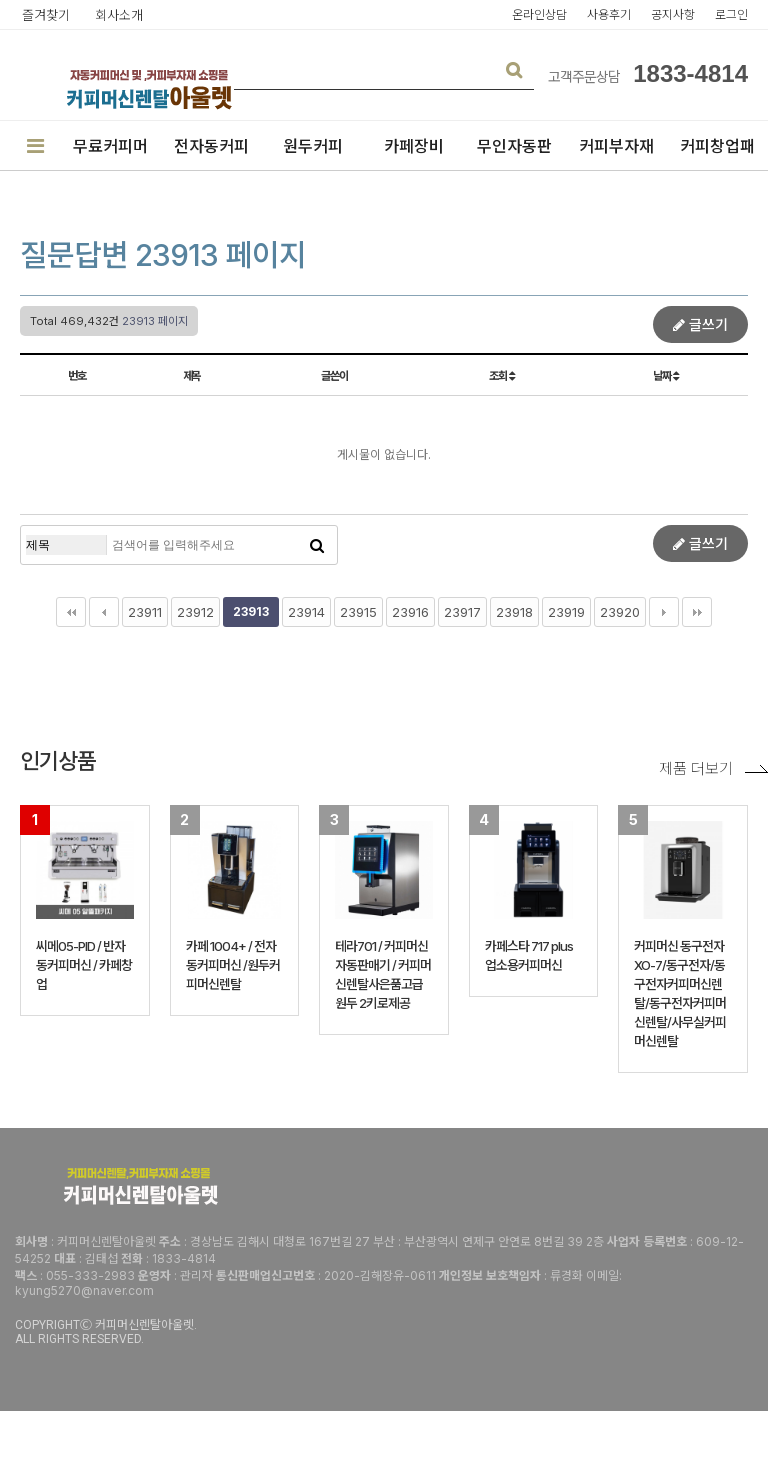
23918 (514, 612)
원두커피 (313, 146)
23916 (410, 612)
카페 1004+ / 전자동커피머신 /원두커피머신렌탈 (233, 965)
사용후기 (609, 14)
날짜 (665, 376)
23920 (620, 612)
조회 (501, 376)
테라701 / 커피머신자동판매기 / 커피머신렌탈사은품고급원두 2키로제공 (383, 974)
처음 (71, 612)
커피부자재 (616, 146)
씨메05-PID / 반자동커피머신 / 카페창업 (84, 965)
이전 (104, 612)
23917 (462, 612)
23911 (145, 612)
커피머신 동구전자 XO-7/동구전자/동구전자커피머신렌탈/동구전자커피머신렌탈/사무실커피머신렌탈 (680, 993)
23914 (306, 612)
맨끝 (697, 612)
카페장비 (414, 146)
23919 (566, 612)
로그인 (731, 14)
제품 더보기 (713, 769)
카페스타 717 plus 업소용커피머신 (529, 955)
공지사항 (673, 14)
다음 (664, 612)
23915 (358, 612)
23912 (195, 612)
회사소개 (119, 15)
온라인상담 (539, 14)
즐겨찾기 (46, 15)
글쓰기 (700, 324)
